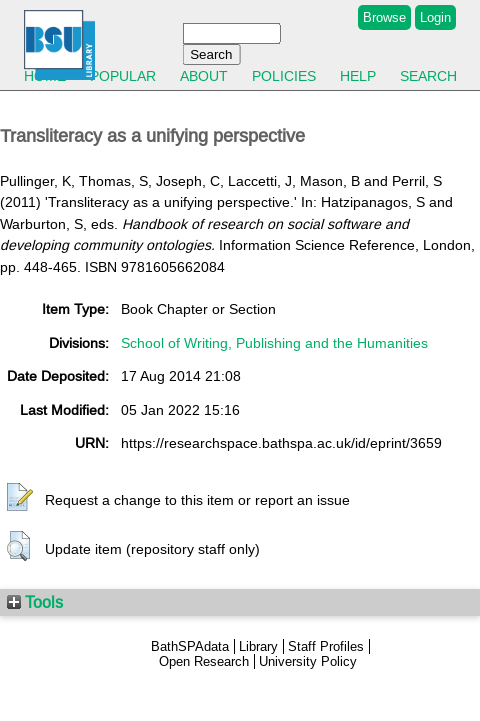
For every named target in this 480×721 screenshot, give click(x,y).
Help (358, 76)
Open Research (204, 661)
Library (258, 646)
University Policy (308, 661)
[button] (20, 498)
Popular (123, 76)
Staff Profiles (326, 646)
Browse (384, 17)
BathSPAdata (190, 646)
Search (428, 76)
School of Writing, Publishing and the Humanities (274, 343)
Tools (35, 602)
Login (435, 17)
